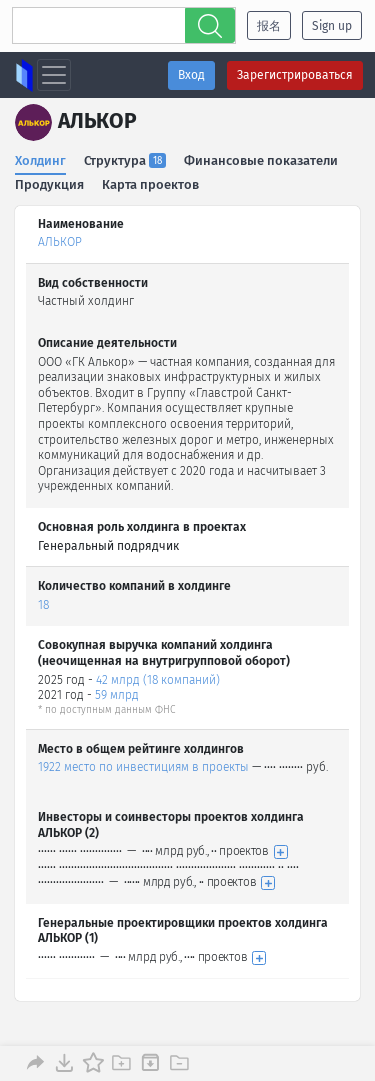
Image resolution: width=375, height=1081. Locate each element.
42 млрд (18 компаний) (158, 680)
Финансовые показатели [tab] (261, 160)
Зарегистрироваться (295, 75)
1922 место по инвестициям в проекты (143, 767)
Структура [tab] (125, 160)
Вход (191, 75)
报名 (269, 26)
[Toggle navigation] (54, 75)
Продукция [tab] (49, 184)
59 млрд (117, 695)
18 (43, 605)
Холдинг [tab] (40, 160)
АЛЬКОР (60, 242)
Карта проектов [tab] (150, 184)
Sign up (332, 26)
